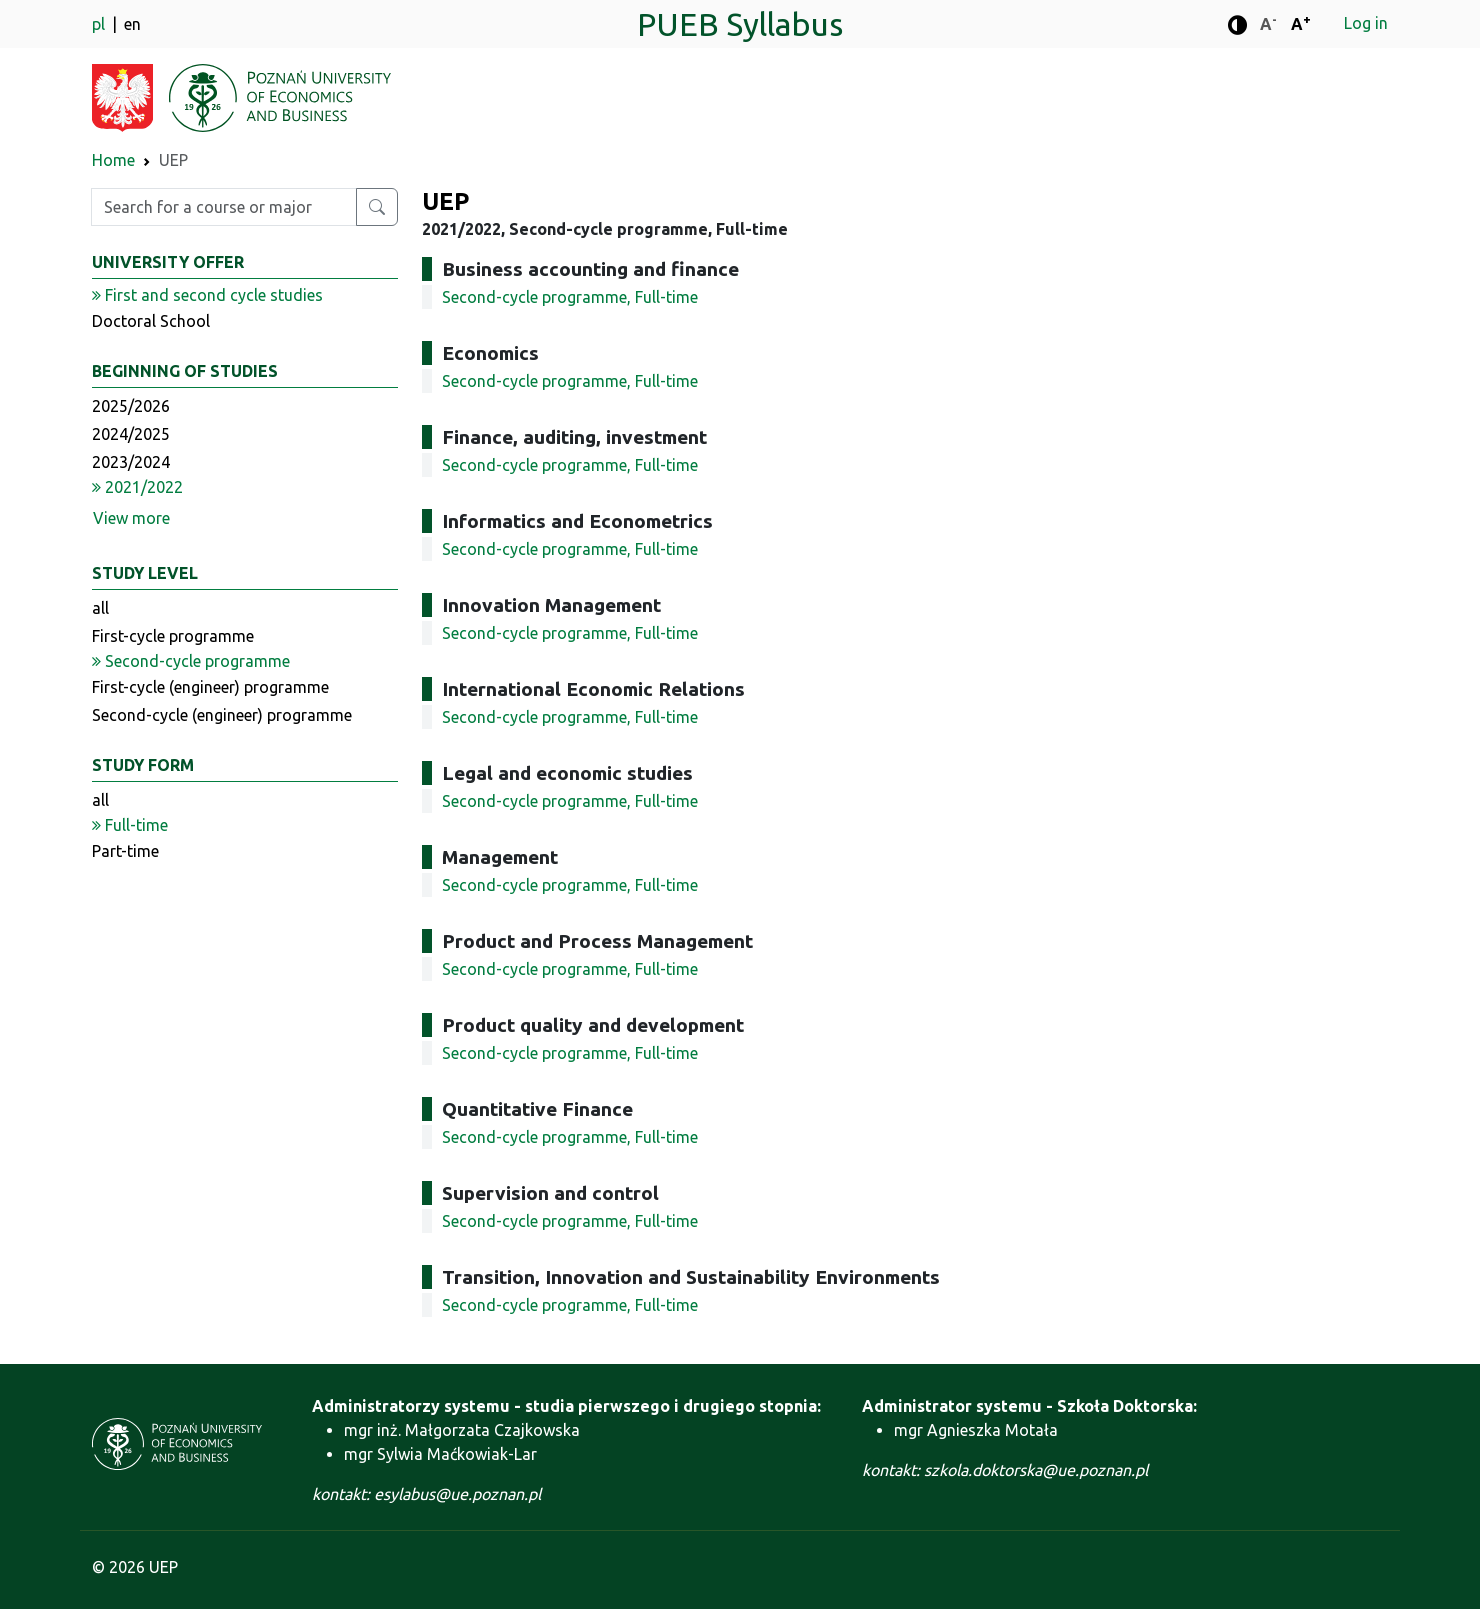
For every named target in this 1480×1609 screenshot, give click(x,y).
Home (113, 160)
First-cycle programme (173, 636)
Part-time (125, 851)
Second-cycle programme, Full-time (570, 297)
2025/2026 (131, 406)
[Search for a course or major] (377, 207)
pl (100, 24)
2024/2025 (131, 434)
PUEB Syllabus (740, 24)
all (100, 608)
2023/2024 (131, 462)
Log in (1366, 23)
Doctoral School (151, 321)
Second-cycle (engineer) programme (222, 715)
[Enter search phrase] (224, 207)
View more (131, 518)
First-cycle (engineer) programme (210, 687)
